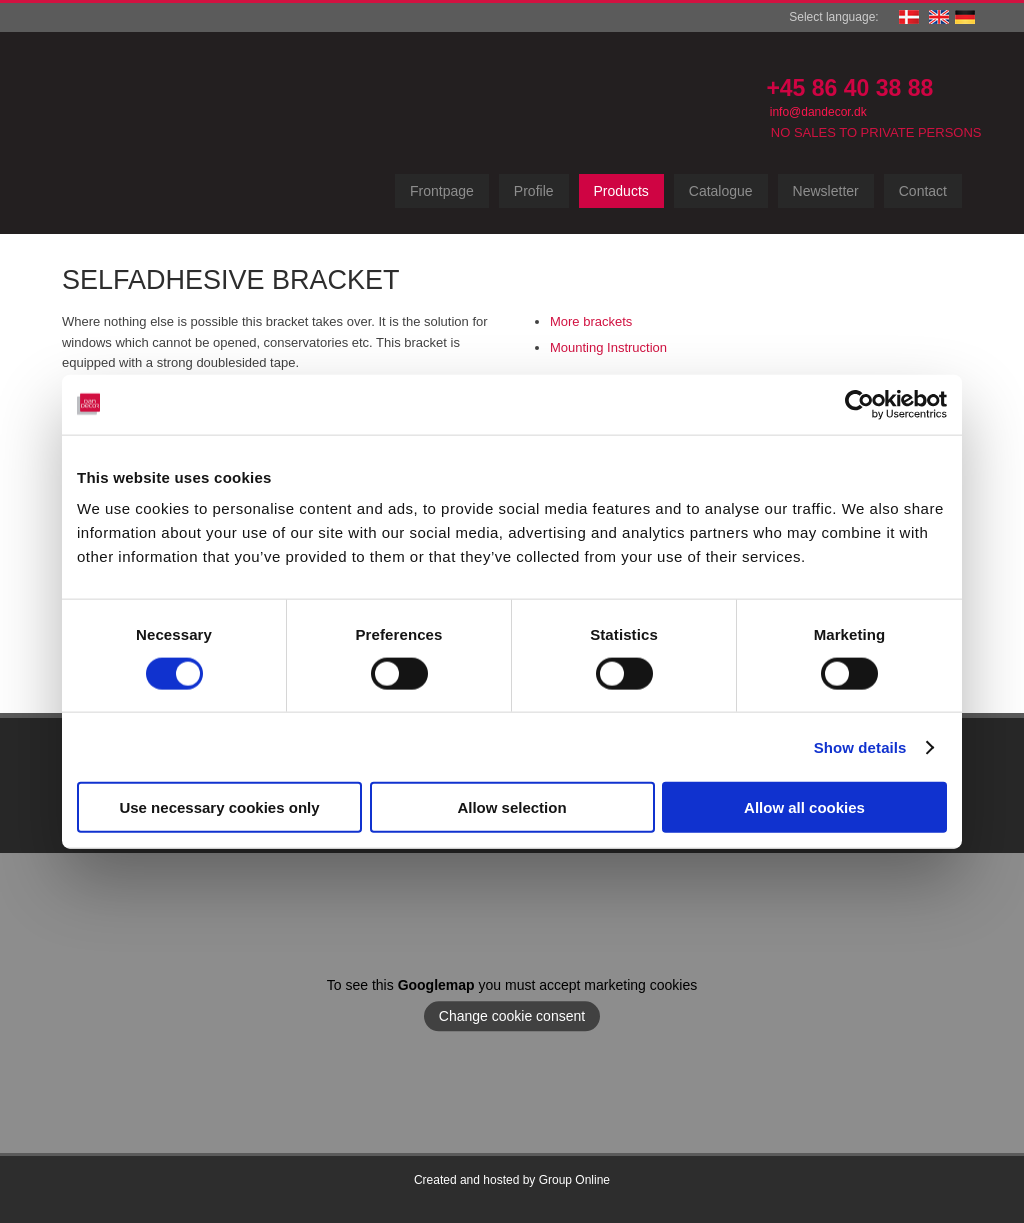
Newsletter (826, 191)
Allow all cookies (804, 807)
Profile (534, 191)
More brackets (591, 321)
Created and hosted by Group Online (512, 1180)
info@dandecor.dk (818, 112)
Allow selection (511, 807)
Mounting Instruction (608, 347)
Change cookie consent (512, 1016)
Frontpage (442, 191)
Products (621, 191)
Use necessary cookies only (219, 807)
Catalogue (721, 191)
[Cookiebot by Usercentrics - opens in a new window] (859, 404)
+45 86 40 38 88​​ (849, 88)
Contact (923, 191)
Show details (860, 746)
